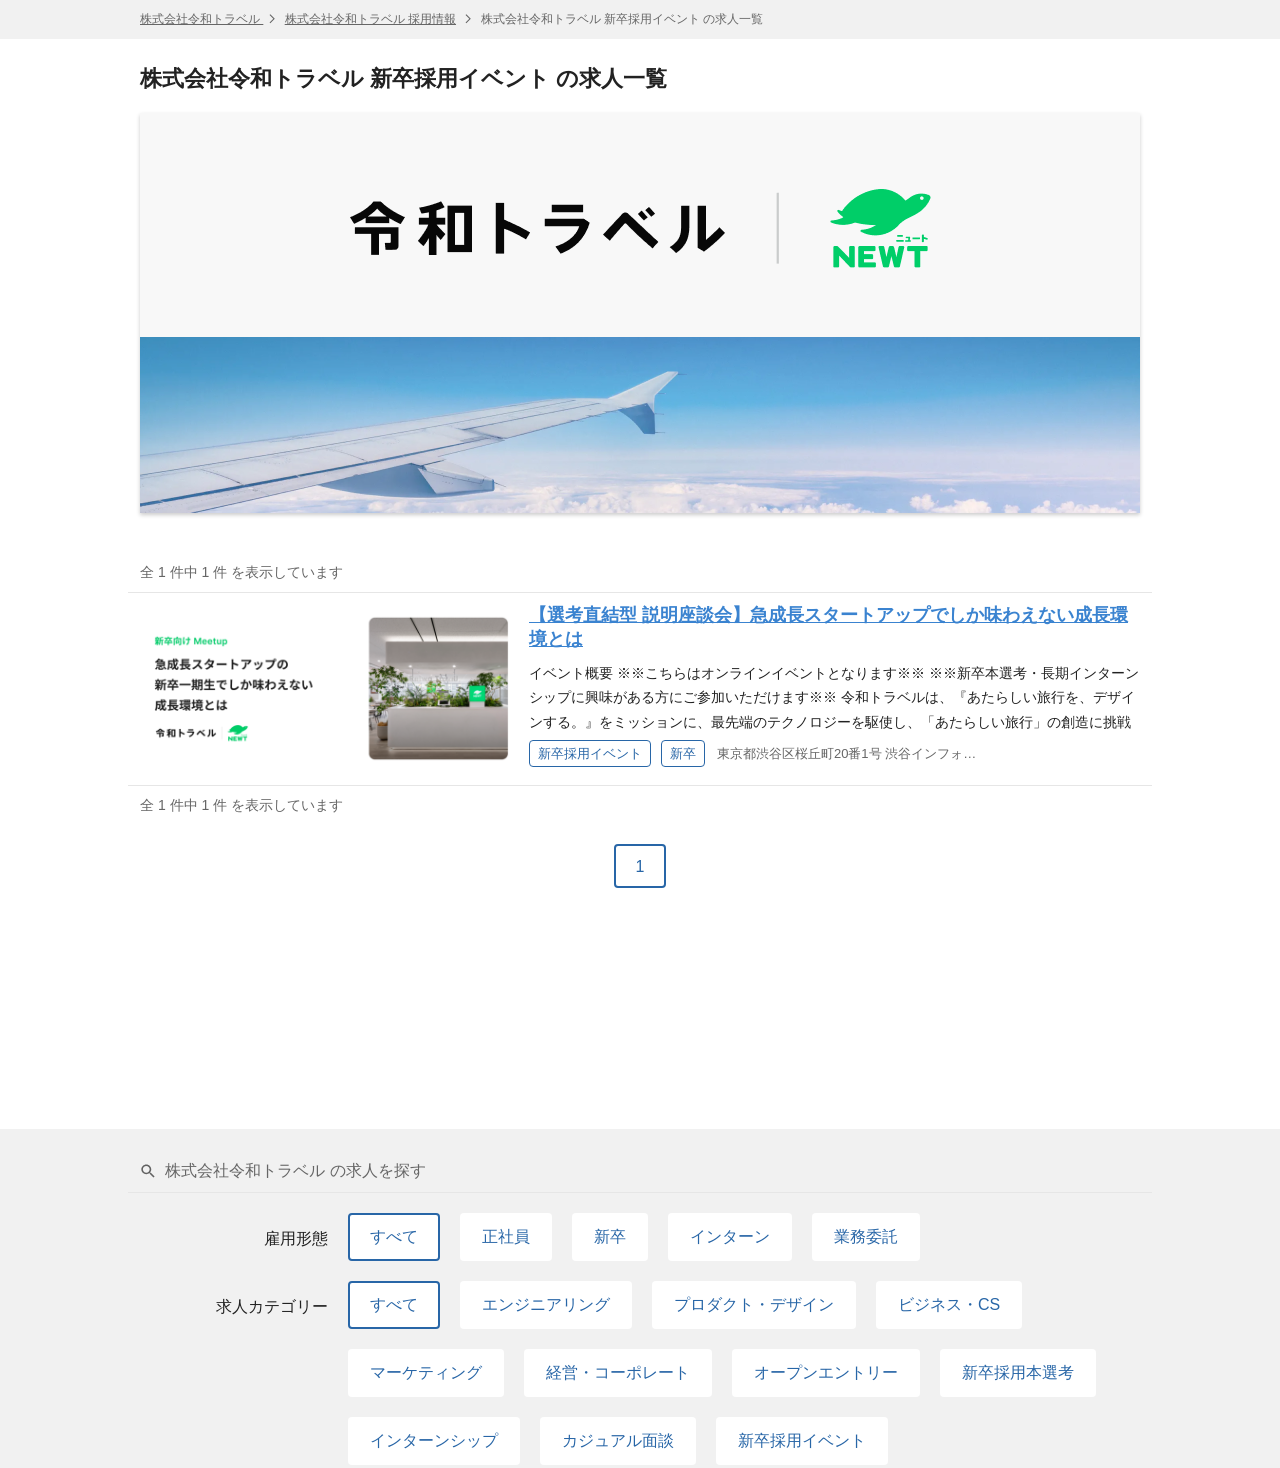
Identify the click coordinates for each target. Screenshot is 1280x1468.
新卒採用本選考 (1018, 1372)
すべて (394, 1236)
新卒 (610, 1236)
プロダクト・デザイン (754, 1304)
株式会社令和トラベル (201, 19)
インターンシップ (434, 1440)
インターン (730, 1236)
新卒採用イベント (802, 1440)
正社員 (506, 1236)
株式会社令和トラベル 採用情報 (370, 19)
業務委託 (866, 1236)
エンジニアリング (546, 1304)
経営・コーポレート (618, 1372)
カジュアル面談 (618, 1440)
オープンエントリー (826, 1372)
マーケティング (426, 1372)
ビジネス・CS (949, 1304)
